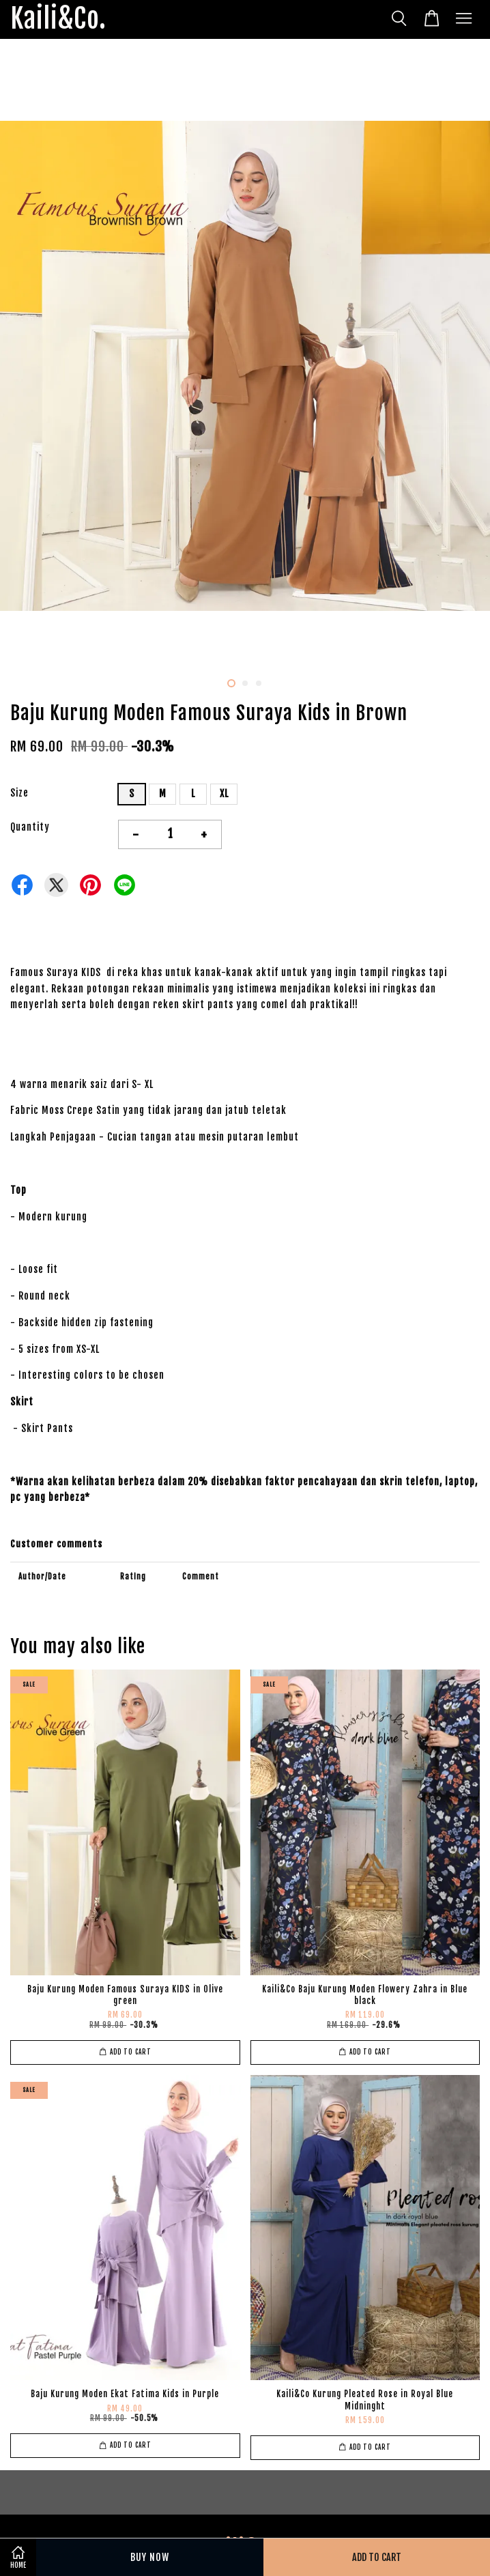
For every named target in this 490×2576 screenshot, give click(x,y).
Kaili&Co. (58, 19)
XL (224, 793)
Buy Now (149, 2557)
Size (19, 793)
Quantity (30, 827)
